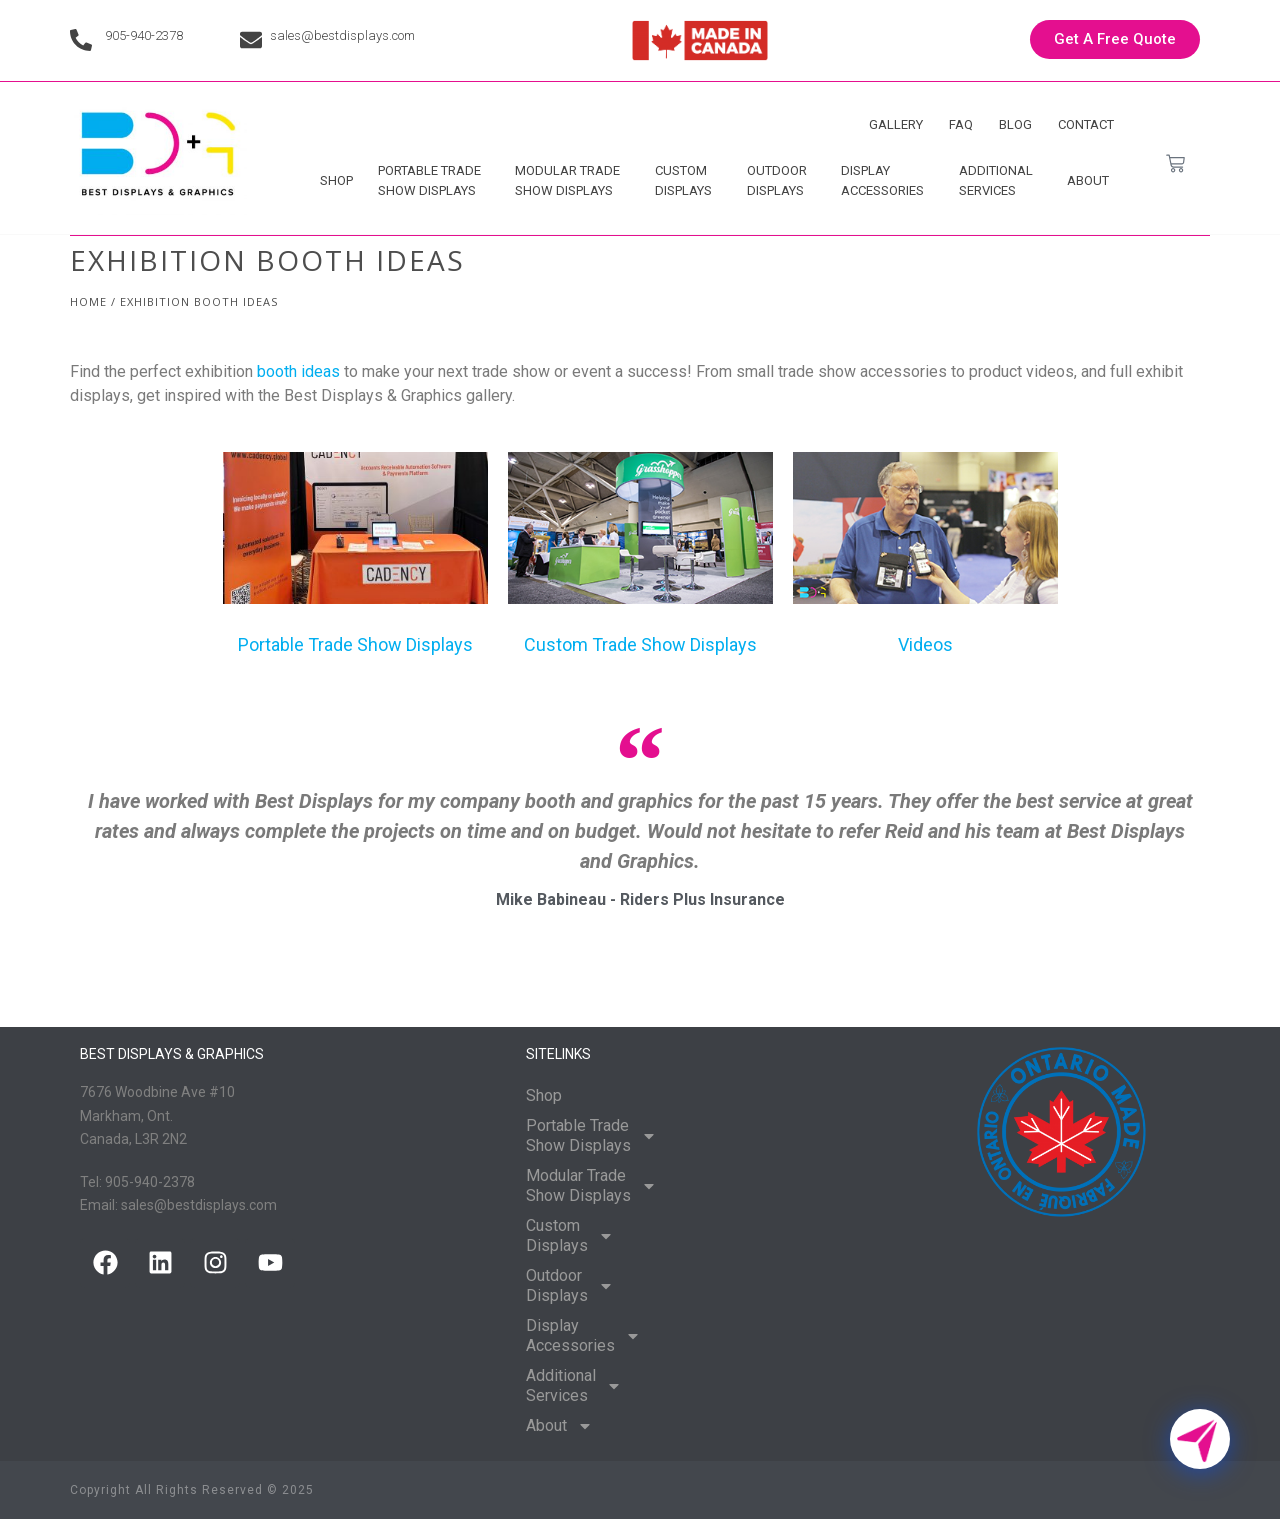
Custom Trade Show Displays (640, 644)
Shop (336, 180)
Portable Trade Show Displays (434, 180)
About (1093, 181)
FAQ (961, 124)
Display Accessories (887, 180)
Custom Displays (688, 180)
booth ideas (298, 371)
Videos (925, 644)
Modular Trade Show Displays (572, 180)
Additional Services (1001, 180)
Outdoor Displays (782, 180)
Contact (1086, 124)
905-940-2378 (144, 35)
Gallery (896, 124)
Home (88, 301)
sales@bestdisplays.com (342, 35)
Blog (1015, 124)
